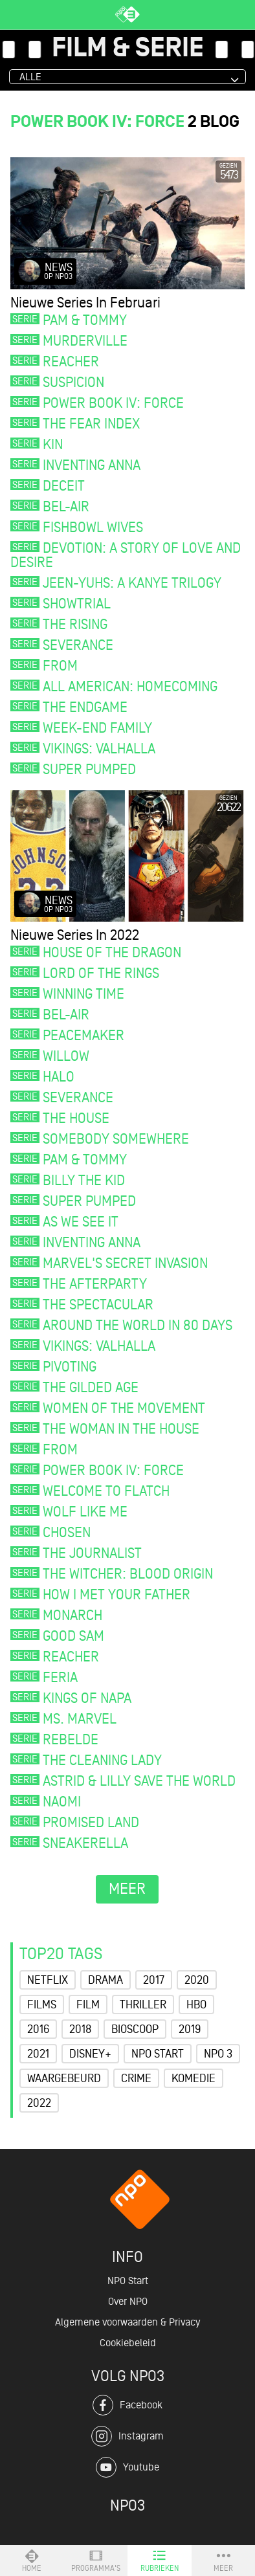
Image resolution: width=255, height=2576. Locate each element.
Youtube (127, 2467)
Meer (223, 2560)
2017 (153, 1979)
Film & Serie (128, 48)
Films (41, 2004)
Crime (136, 2078)
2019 (190, 2029)
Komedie (194, 2078)
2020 (196, 1979)
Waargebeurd (64, 2078)
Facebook (127, 2405)
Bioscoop (135, 2029)
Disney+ (90, 2053)
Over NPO (128, 2301)
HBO (196, 2004)
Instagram (127, 2436)
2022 (39, 2102)
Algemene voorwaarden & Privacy (127, 2322)
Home (31, 2560)
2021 (38, 2053)
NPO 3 (218, 2053)
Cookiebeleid (128, 2343)
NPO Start (157, 2053)
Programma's (95, 2560)
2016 (38, 2029)
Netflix (47, 1979)
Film (88, 2004)
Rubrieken (159, 2560)
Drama (105, 1979)
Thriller (143, 2004)
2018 (80, 2029)
